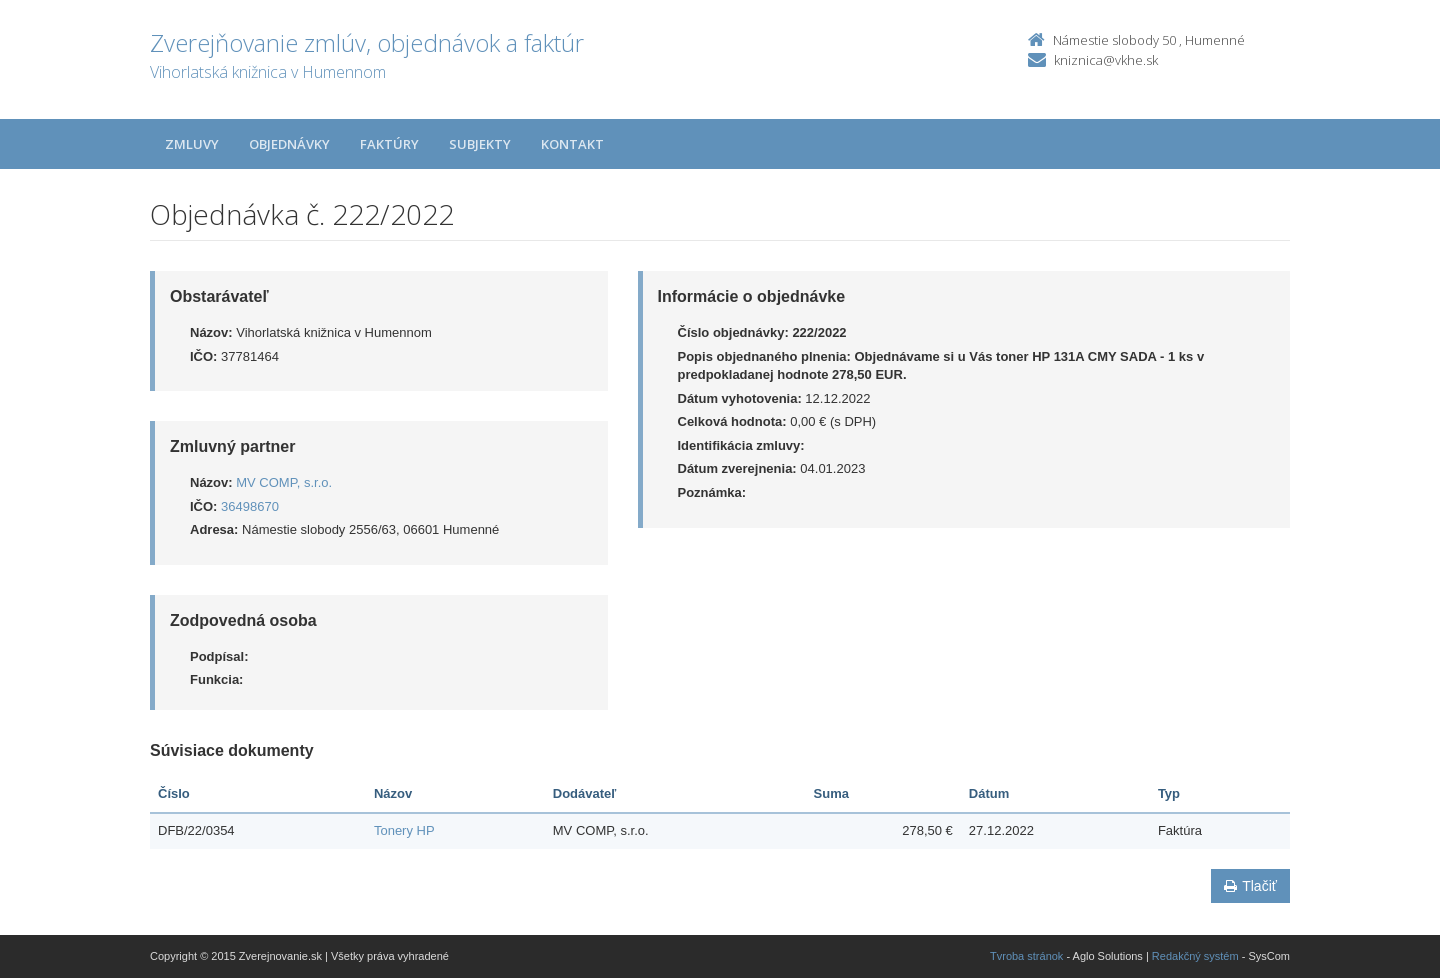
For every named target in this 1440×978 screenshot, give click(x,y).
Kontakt (572, 144)
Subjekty (480, 144)
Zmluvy (192, 144)
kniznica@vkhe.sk (1106, 60)
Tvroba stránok (1026, 956)
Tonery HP (404, 830)
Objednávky (289, 144)
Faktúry (389, 144)
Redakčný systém (1195, 956)
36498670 (250, 506)
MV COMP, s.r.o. (284, 482)
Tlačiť (1250, 886)
